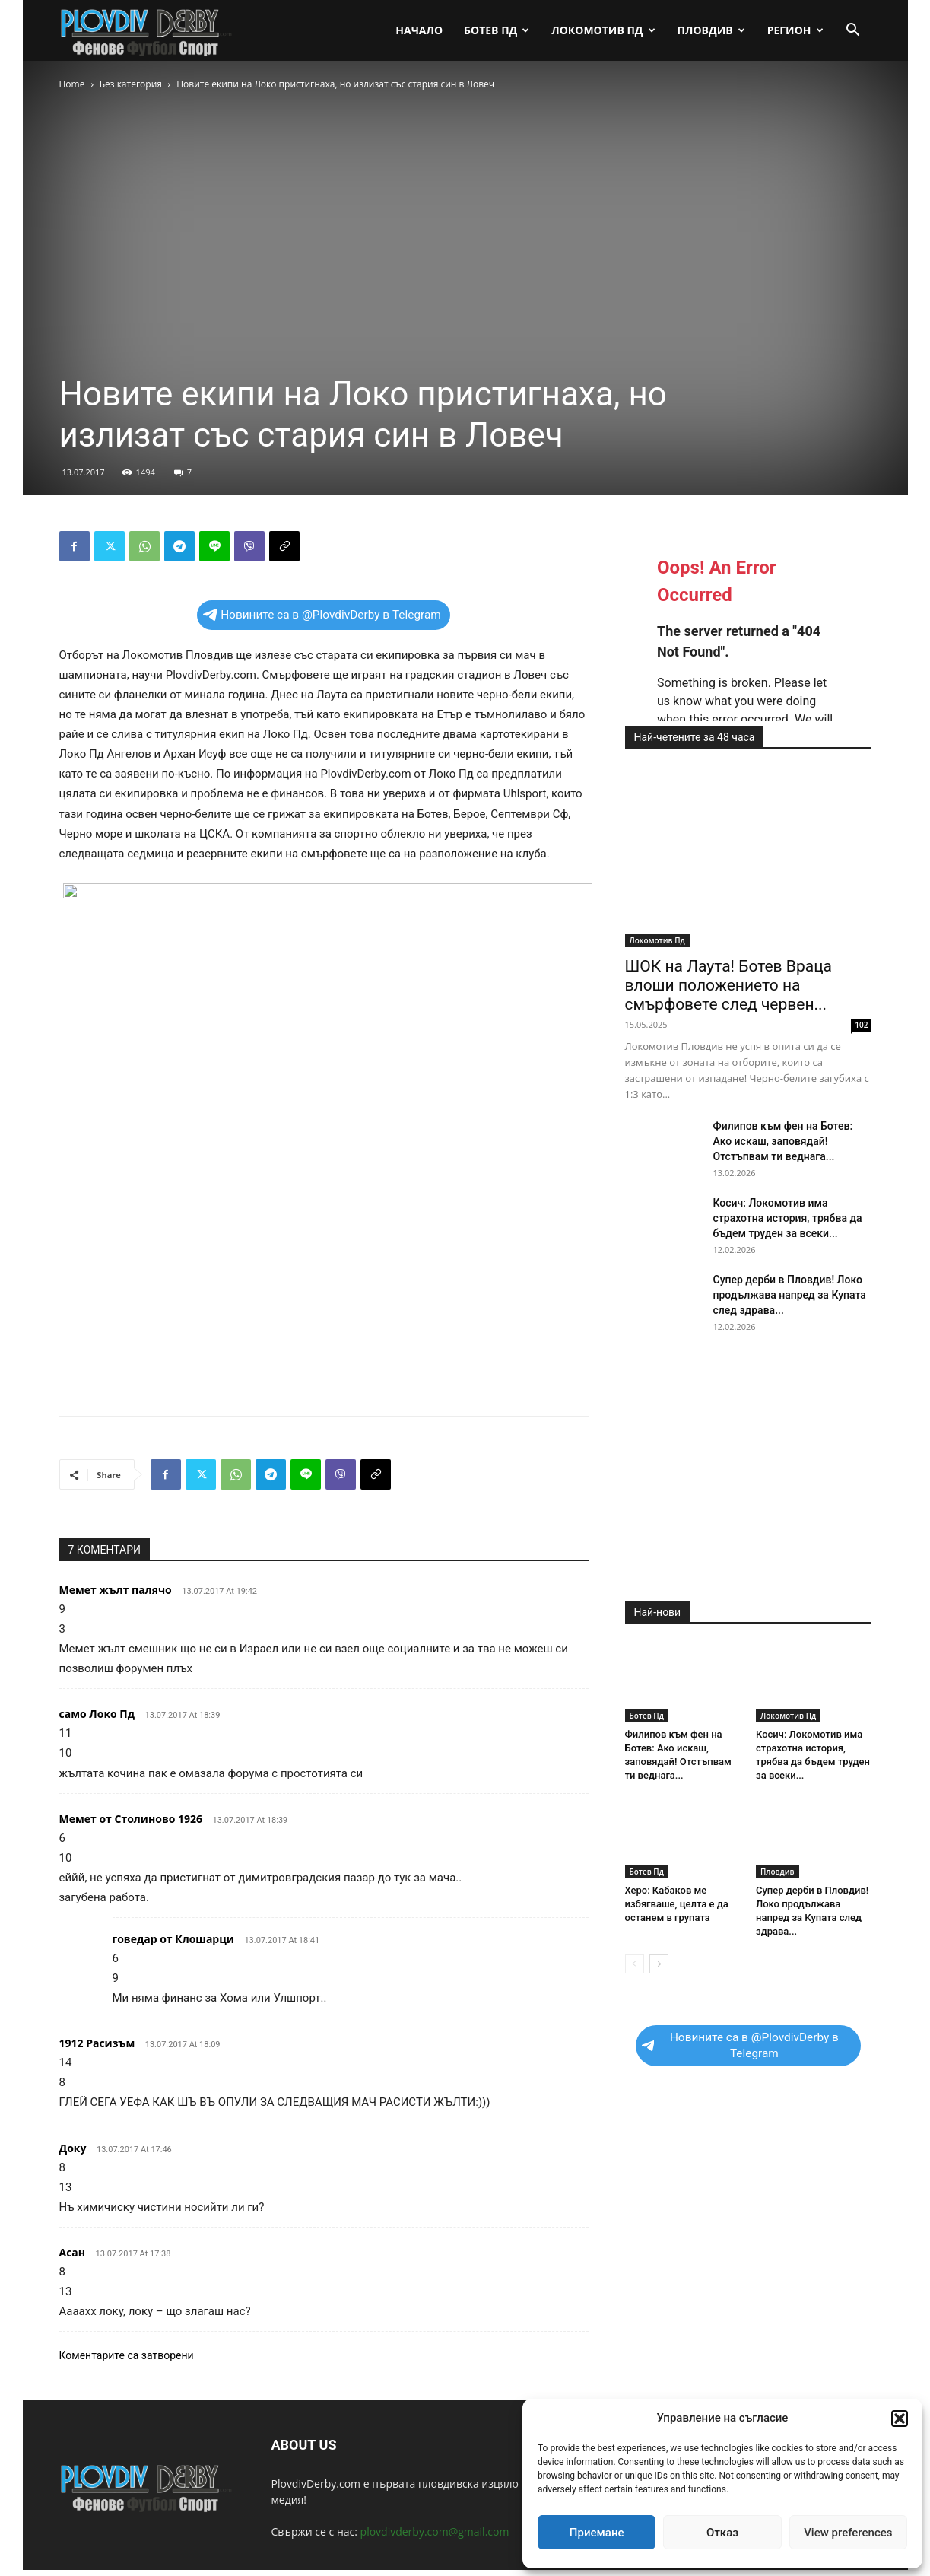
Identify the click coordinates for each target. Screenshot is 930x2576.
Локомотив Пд (603, 30)
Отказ (722, 2532)
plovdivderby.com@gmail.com (434, 2531)
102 (861, 1024)
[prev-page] (634, 1963)
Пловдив (711, 30)
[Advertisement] (324, 1365)
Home (72, 84)
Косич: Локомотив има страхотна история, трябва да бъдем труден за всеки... (787, 1218)
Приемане (597, 2532)
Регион (795, 30)
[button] (899, 2418)
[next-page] (658, 1963)
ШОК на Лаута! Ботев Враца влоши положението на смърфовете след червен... (729, 985)
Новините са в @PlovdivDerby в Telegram (322, 615)
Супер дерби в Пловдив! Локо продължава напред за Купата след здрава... (789, 1295)
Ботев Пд (496, 30)
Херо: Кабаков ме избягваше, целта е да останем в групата (676, 1903)
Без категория (131, 84)
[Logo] (147, 31)
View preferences (848, 2532)
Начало (419, 30)
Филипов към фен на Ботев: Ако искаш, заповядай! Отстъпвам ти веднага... (783, 1141)
